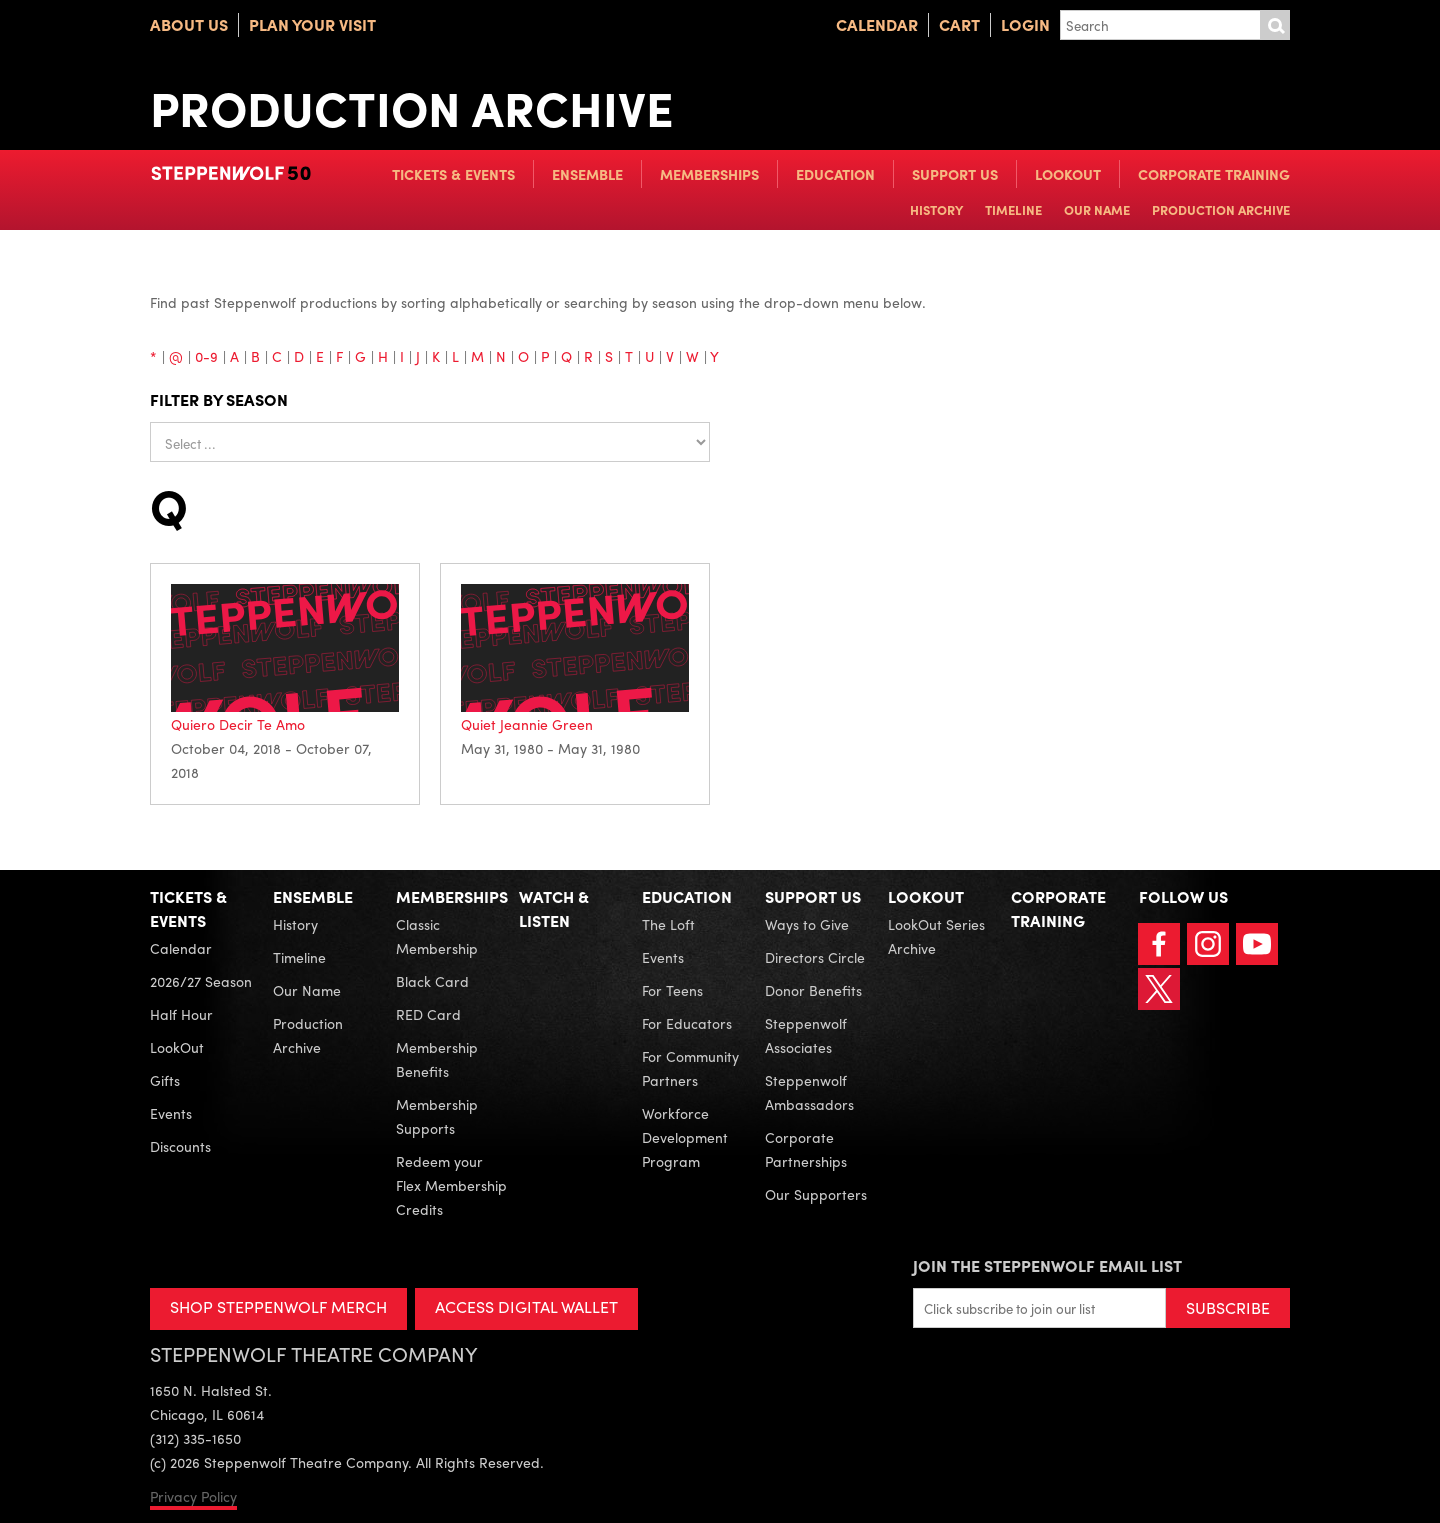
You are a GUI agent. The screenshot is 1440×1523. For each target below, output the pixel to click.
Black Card (432, 981)
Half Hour (181, 1014)
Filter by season (219, 399)
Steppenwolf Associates (806, 1035)
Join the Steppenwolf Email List (1047, 1265)
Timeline (1013, 209)
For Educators (687, 1023)
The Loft (668, 924)
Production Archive (1221, 209)
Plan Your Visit (312, 24)
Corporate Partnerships (806, 1149)
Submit (1275, 25)
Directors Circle (815, 957)
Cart (959, 24)
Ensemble (587, 174)
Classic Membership (437, 936)
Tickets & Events (453, 174)
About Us (189, 24)
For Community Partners (690, 1068)
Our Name (1097, 209)
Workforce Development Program (685, 1137)
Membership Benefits (437, 1059)
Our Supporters (816, 1194)
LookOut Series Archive (936, 936)
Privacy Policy (193, 1496)
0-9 (206, 356)
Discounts (180, 1146)
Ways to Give (807, 924)
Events (171, 1113)
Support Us (955, 174)
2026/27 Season (201, 981)
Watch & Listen (554, 908)
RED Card (428, 1014)
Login (1025, 24)
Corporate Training (1214, 174)
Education (835, 174)
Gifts (165, 1080)
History (936, 209)
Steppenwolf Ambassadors (809, 1092)
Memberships (709, 174)
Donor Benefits (813, 990)
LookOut (1068, 174)
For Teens (672, 990)
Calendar (877, 24)
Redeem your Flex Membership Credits (451, 1185)
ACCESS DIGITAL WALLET (526, 1306)
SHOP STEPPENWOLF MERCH (278, 1306)
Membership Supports (437, 1116)
